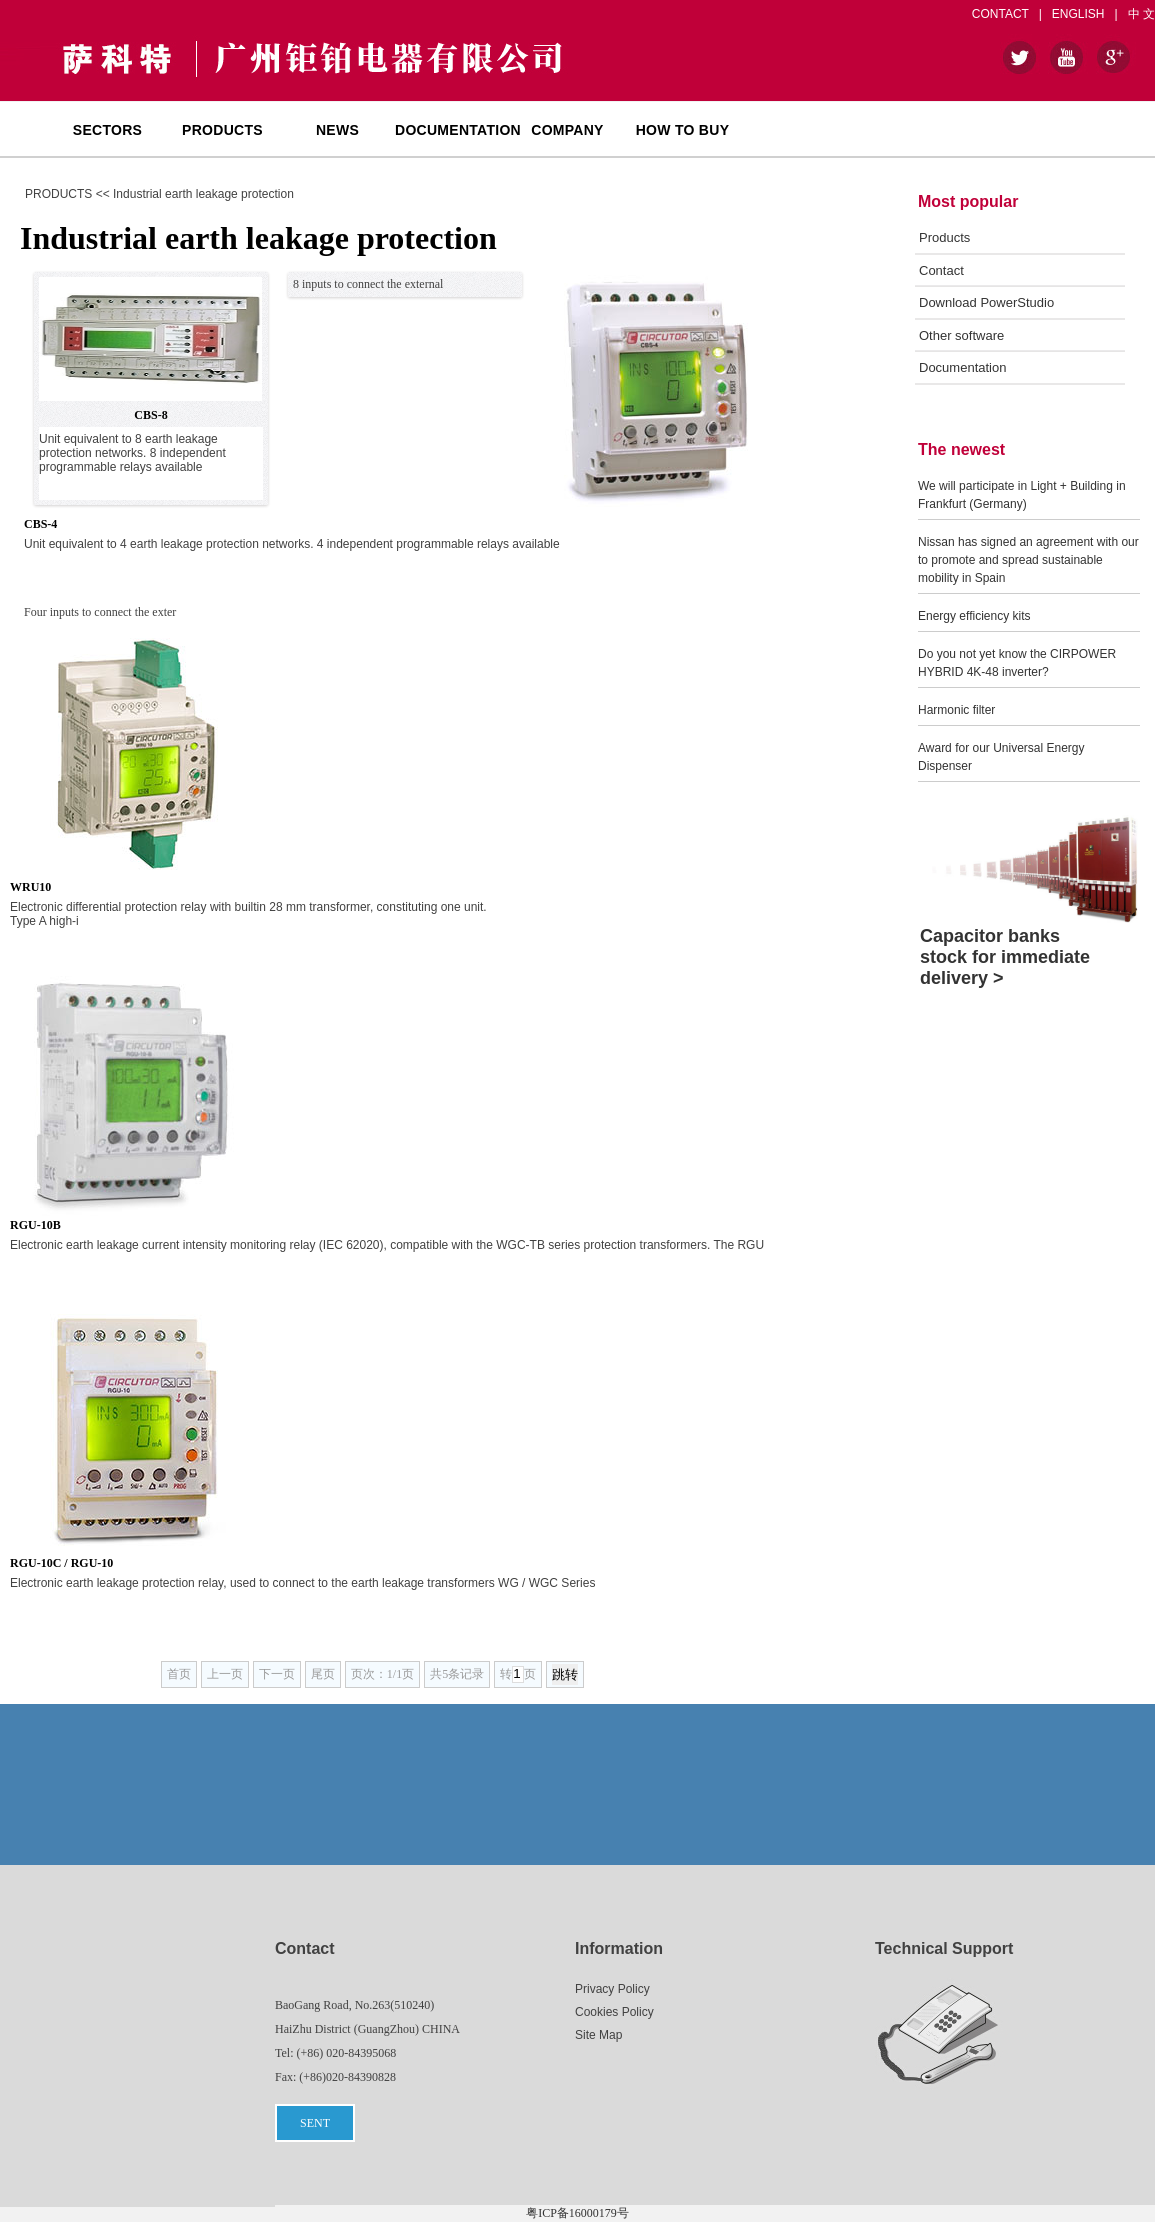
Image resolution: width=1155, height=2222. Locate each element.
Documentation (962, 367)
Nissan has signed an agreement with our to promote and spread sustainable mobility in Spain (1028, 560)
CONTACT (1000, 14)
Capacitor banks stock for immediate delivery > (1005, 957)
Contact (941, 270)
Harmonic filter (956, 710)
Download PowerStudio (986, 302)
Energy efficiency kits (974, 616)
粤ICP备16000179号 (577, 2213)
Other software (961, 335)
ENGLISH (1078, 14)
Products (944, 237)
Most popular (968, 201)
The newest (961, 449)
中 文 (1141, 14)
